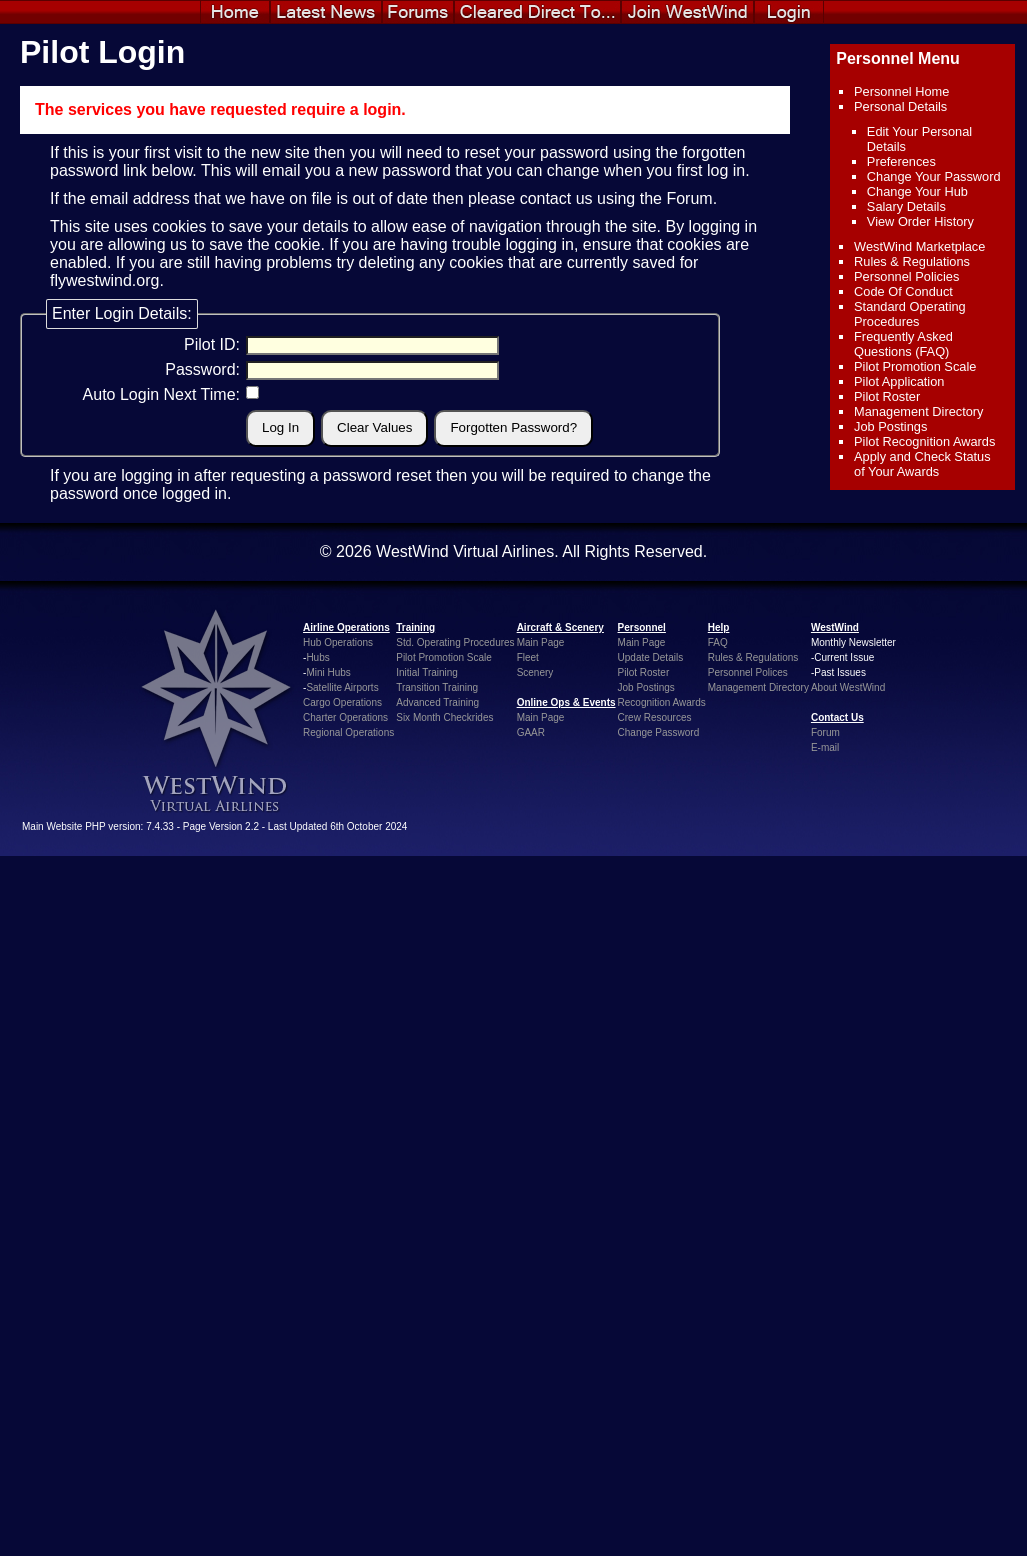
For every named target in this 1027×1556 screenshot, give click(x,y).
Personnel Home (901, 91)
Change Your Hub (917, 191)
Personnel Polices (748, 672)
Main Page (541, 642)
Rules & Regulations (912, 261)
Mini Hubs (328, 672)
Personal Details (900, 106)
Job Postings (890, 426)
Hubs (317, 657)
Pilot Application (899, 381)
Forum (689, 198)
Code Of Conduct (903, 291)
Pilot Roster (887, 396)
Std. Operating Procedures (455, 642)
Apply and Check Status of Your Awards (922, 464)
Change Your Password (934, 176)
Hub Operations (338, 642)
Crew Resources (655, 717)
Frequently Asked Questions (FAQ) (903, 344)
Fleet (528, 657)
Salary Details (906, 206)
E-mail (825, 747)
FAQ (718, 642)
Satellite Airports (342, 687)
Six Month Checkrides (444, 717)
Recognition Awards (662, 702)
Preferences (901, 161)
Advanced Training (437, 702)
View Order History (920, 221)
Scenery (535, 672)
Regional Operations (348, 732)
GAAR (531, 732)
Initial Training (427, 672)
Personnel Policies (906, 276)
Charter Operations (345, 717)
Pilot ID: (212, 344)
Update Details (651, 657)
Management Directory (918, 411)
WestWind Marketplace (919, 246)
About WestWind (848, 687)
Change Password (659, 732)
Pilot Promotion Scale (915, 366)
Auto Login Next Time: (161, 394)
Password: (202, 369)
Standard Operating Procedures (910, 314)
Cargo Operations (342, 702)
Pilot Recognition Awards (924, 441)
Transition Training (437, 687)
